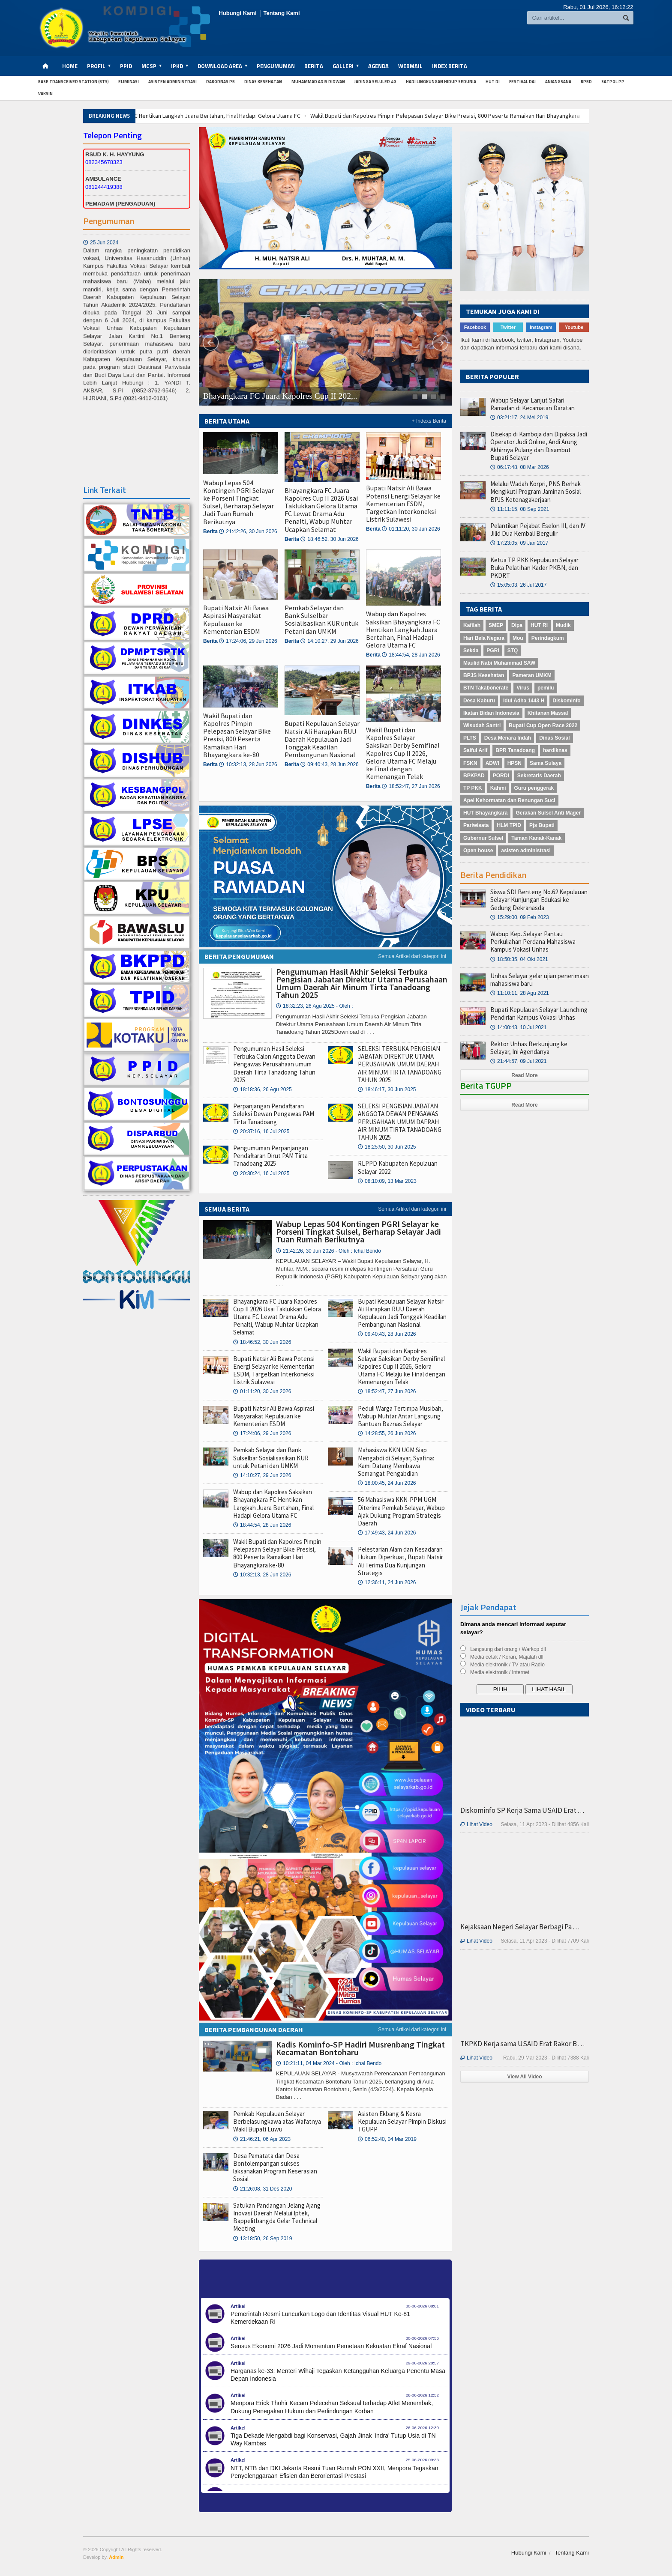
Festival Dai (522, 81)
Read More (524, 1075)
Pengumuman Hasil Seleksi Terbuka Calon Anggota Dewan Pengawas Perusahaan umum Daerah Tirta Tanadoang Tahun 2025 (274, 1064)
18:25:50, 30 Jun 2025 (387, 1147)
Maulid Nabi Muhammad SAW (499, 663)
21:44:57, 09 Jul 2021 (518, 1061)
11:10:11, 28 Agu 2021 (519, 993)
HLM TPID (509, 825)
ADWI (492, 763)
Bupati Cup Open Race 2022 (543, 725)
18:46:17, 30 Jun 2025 (387, 1089)
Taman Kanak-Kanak (536, 838)
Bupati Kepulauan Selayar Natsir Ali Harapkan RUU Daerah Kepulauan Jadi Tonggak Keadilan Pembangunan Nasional (322, 739)
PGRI (492, 651)
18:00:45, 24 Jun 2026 (387, 1483)
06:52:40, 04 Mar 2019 (387, 2139)
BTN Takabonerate (485, 688)
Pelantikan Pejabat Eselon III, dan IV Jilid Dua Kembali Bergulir (537, 529)
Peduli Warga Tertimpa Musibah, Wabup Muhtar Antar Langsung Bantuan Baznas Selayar (400, 1416)
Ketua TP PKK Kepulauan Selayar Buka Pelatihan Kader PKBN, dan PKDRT (534, 567)
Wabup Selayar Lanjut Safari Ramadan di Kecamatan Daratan (532, 404)
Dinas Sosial (554, 738)
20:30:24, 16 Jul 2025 (261, 1173)
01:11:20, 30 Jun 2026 (411, 529)
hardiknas (555, 750)
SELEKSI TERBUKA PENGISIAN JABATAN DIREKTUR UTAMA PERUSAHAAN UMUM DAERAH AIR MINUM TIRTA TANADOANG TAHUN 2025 (399, 1064)
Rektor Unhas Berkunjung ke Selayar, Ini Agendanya (528, 1048)
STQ (512, 651)
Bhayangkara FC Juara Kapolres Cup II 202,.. (280, 395)
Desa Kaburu (479, 701)
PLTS (469, 738)
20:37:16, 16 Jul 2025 (261, 1131)
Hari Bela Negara (483, 638)
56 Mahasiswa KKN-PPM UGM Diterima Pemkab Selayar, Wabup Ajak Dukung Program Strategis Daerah (401, 1511)
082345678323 (104, 162)
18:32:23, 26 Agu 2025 (314, 1006)
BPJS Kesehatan (483, 675)
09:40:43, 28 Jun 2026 (329, 764)
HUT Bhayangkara (485, 813)
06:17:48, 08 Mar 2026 (519, 467)
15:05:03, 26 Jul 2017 (518, 585)
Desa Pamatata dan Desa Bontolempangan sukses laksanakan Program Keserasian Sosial (275, 2167)
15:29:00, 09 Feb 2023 (519, 917)
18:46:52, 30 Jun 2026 (329, 539)
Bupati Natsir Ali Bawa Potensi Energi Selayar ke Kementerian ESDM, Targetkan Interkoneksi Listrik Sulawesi (403, 503)
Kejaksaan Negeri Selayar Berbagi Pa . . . (519, 1926)
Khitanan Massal (548, 713)
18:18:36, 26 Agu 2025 (262, 1089)
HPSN (514, 763)
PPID (126, 66)
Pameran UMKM (531, 675)
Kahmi (498, 788)
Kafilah (471, 625)
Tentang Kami (282, 13)
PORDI (501, 776)
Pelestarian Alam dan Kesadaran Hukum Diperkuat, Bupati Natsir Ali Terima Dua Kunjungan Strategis (400, 1561)
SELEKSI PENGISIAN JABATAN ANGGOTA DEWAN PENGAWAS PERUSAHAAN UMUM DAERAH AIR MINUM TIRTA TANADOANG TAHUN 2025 (399, 1121)
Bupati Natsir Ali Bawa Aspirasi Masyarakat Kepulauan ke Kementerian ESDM (236, 619)
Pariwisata (476, 825)
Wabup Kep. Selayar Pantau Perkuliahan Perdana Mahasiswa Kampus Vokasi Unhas (533, 941)
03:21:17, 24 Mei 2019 (519, 418)
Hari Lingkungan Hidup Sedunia (441, 81)
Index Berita (449, 66)
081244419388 (104, 187)
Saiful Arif (475, 750)
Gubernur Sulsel (483, 838)
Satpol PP (612, 81)
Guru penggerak (534, 788)
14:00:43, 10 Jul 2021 (518, 1027)
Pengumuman (276, 66)
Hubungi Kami (237, 13)
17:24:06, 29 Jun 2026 (248, 641)
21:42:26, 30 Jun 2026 (248, 531)
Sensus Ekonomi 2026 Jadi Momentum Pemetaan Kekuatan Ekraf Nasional (331, 2346)
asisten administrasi (525, 851)
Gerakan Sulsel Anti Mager (548, 813)
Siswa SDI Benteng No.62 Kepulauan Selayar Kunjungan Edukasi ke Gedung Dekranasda (539, 899)
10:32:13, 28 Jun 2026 (248, 764)
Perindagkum (547, 638)
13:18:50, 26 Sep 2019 (262, 2239)
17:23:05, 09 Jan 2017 (519, 543)
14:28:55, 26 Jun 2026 (387, 1433)
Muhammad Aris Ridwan (318, 81)
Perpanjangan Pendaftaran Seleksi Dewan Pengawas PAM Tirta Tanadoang (273, 1113)
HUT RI (493, 81)
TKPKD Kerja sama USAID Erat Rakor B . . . (522, 2043)
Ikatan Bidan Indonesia (491, 713)
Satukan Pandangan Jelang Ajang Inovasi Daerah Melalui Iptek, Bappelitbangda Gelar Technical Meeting (277, 2217)
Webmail (410, 66)
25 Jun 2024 (100, 276)
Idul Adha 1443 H (523, 701)
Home (70, 66)
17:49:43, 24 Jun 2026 (387, 1533)
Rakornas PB (220, 81)
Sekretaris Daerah (539, 776)
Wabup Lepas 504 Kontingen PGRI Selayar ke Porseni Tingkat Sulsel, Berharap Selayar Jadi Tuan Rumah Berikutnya (238, 502)
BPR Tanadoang (515, 750)
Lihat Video (476, 1824)
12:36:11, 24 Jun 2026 (387, 1582)
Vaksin (45, 93)
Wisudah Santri (482, 725)
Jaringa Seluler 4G (375, 81)
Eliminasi (128, 81)
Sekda (470, 651)
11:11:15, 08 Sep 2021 (519, 509)
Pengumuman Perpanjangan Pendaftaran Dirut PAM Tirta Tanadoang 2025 (270, 1155)
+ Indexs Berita (429, 421)
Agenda (378, 66)
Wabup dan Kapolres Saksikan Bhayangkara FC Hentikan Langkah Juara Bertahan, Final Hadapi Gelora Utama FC (282, 115)
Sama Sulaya (545, 763)
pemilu (545, 688)
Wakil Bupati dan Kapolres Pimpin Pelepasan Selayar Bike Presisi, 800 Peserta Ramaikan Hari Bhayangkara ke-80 (237, 735)
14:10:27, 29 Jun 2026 (329, 641)
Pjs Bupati (542, 825)
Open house (478, 851)
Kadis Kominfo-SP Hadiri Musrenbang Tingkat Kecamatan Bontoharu (360, 2048)
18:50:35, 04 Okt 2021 (519, 959)
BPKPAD (474, 776)
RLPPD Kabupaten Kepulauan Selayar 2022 (398, 1167)
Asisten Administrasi (172, 81)
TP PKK (472, 788)
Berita (313, 66)
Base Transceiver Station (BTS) (73, 81)
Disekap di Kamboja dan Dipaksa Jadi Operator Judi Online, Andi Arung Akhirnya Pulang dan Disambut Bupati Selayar (538, 446)
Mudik (563, 625)
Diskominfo (566, 701)
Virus (522, 688)
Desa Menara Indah (507, 738)
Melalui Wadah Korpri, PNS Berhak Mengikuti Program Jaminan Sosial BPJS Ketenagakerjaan (535, 491)
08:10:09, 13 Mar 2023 (387, 1181)
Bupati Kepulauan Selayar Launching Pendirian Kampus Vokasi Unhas (539, 1013)
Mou (518, 638)
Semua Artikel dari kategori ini (412, 956)
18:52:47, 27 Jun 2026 (411, 786)
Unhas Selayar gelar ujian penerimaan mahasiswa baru (539, 980)
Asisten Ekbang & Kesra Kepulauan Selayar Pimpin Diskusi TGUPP (402, 2121)
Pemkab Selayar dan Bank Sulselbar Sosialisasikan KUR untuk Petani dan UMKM (321, 619)
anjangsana (558, 81)
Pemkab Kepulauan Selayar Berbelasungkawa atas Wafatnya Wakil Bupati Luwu (277, 2121)
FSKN (470, 763)
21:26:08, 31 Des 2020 (262, 2189)
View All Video (524, 2077)
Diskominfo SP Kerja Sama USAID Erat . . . (522, 1810)
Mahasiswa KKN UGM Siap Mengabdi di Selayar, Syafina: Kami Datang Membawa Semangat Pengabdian (396, 1462)
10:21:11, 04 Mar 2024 (328, 2063)
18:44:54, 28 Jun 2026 (411, 655)
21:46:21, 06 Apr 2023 (262, 2139)
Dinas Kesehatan (263, 81)
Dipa (516, 625)
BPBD (586, 81)
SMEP (496, 625)
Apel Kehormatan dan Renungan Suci (509, 800)
